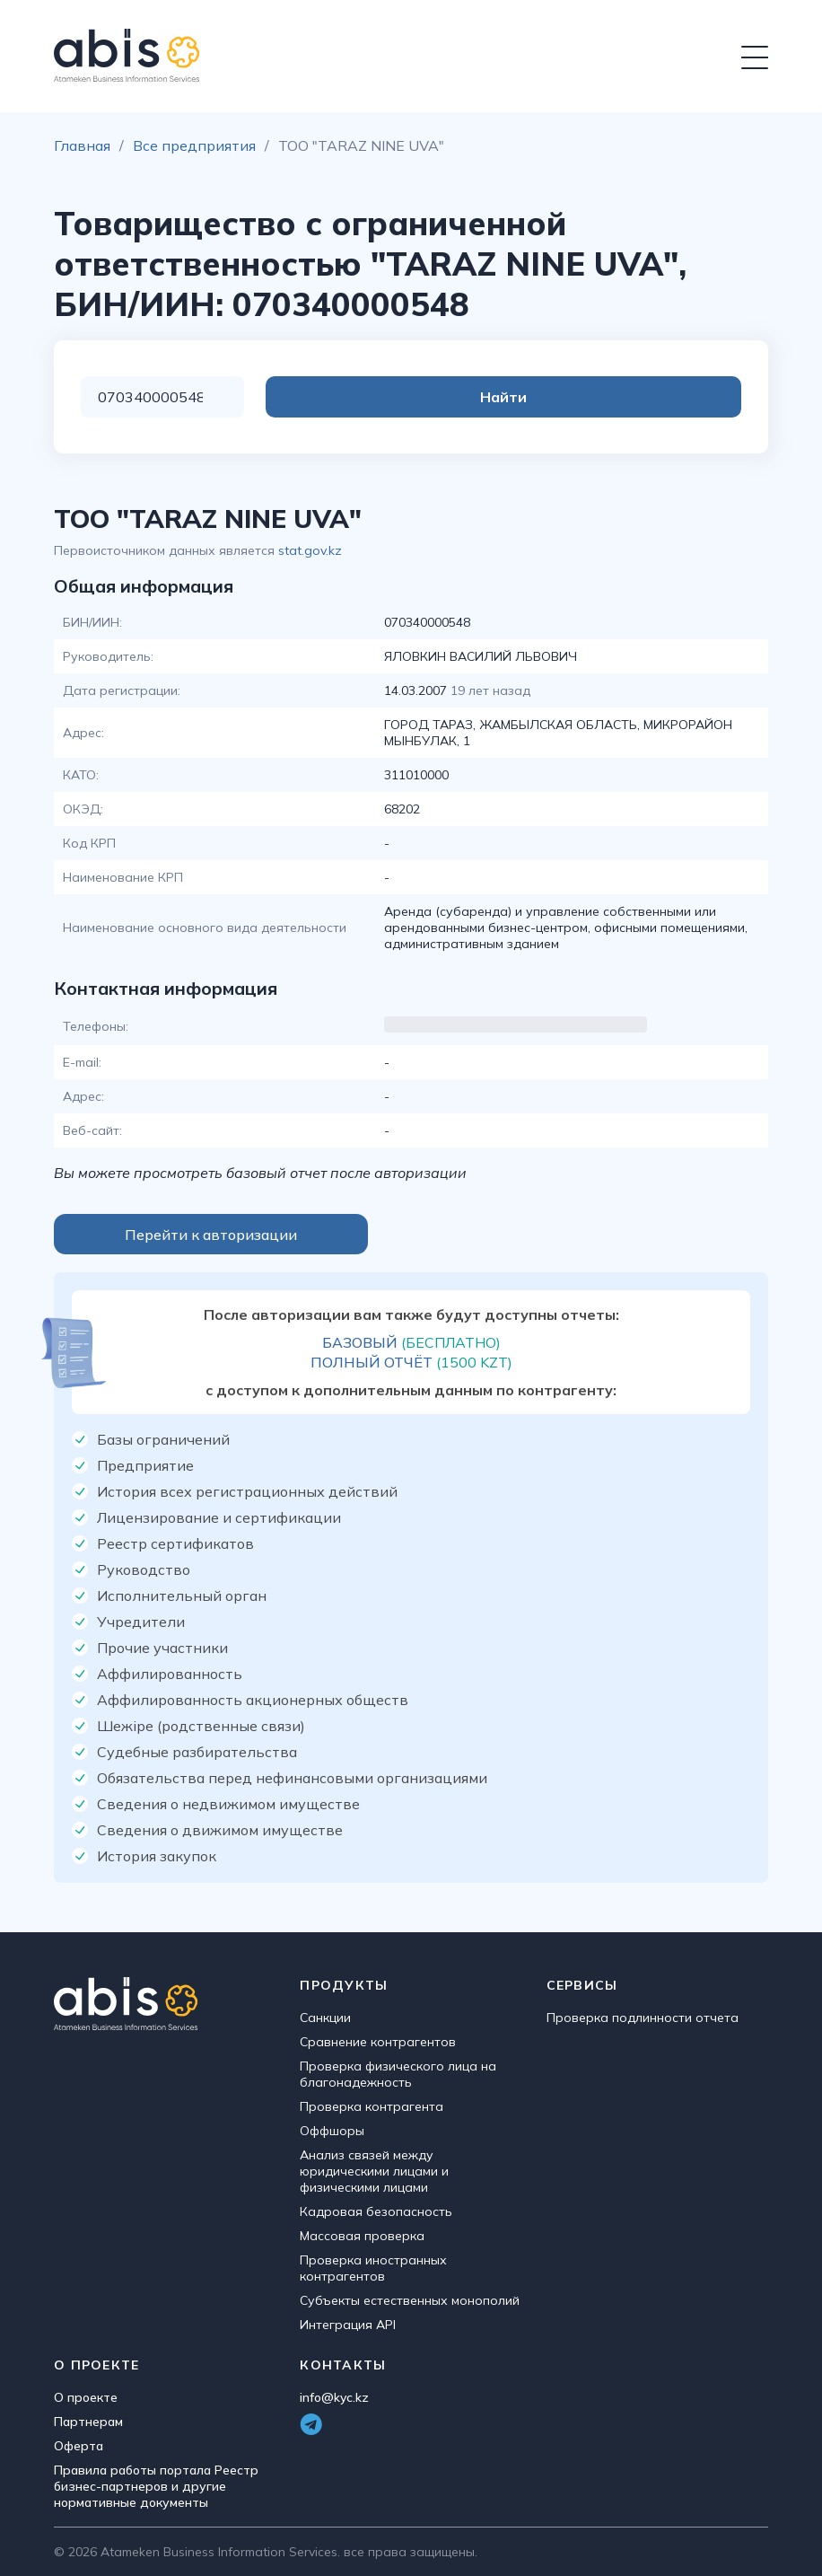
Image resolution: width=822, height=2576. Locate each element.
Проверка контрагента (371, 2106)
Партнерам (88, 2421)
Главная (82, 145)
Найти (669, 397)
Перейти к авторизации (211, 1235)
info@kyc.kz (334, 2397)
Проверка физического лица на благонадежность (398, 2074)
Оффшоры (332, 2131)
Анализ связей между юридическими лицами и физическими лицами (374, 2171)
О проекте (86, 2397)
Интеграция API (348, 2325)
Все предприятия (194, 145)
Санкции (325, 2017)
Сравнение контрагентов (378, 2042)
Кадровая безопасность (376, 2211)
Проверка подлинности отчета (643, 2017)
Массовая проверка (362, 2236)
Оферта (78, 2446)
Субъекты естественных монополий (410, 2300)
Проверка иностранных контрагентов (373, 2268)
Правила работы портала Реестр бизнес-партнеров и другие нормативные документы (156, 2486)
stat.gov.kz (310, 550)
